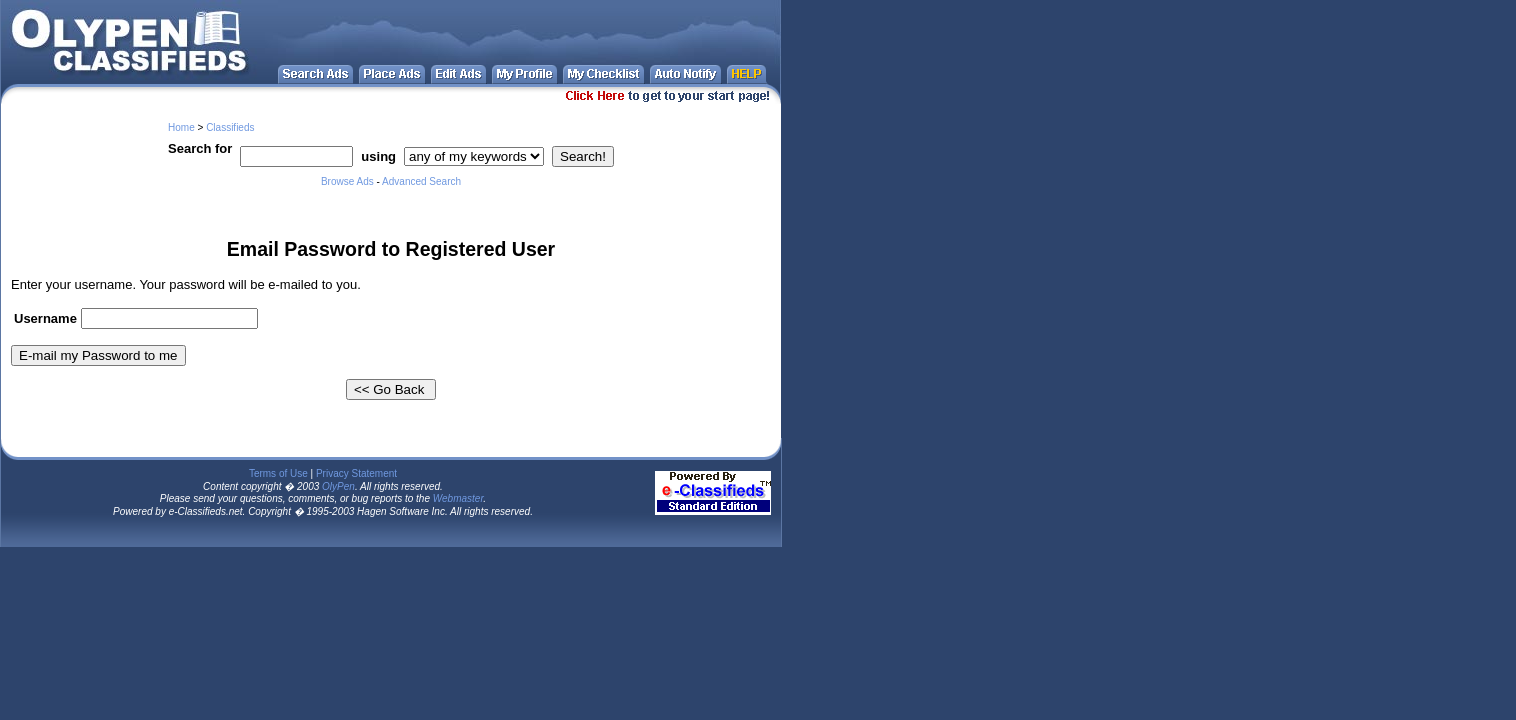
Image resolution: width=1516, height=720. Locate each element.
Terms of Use (278, 473)
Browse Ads (347, 181)
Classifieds (230, 127)
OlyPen (338, 486)
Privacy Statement (356, 473)
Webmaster (458, 498)
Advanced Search (421, 181)
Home (181, 127)
